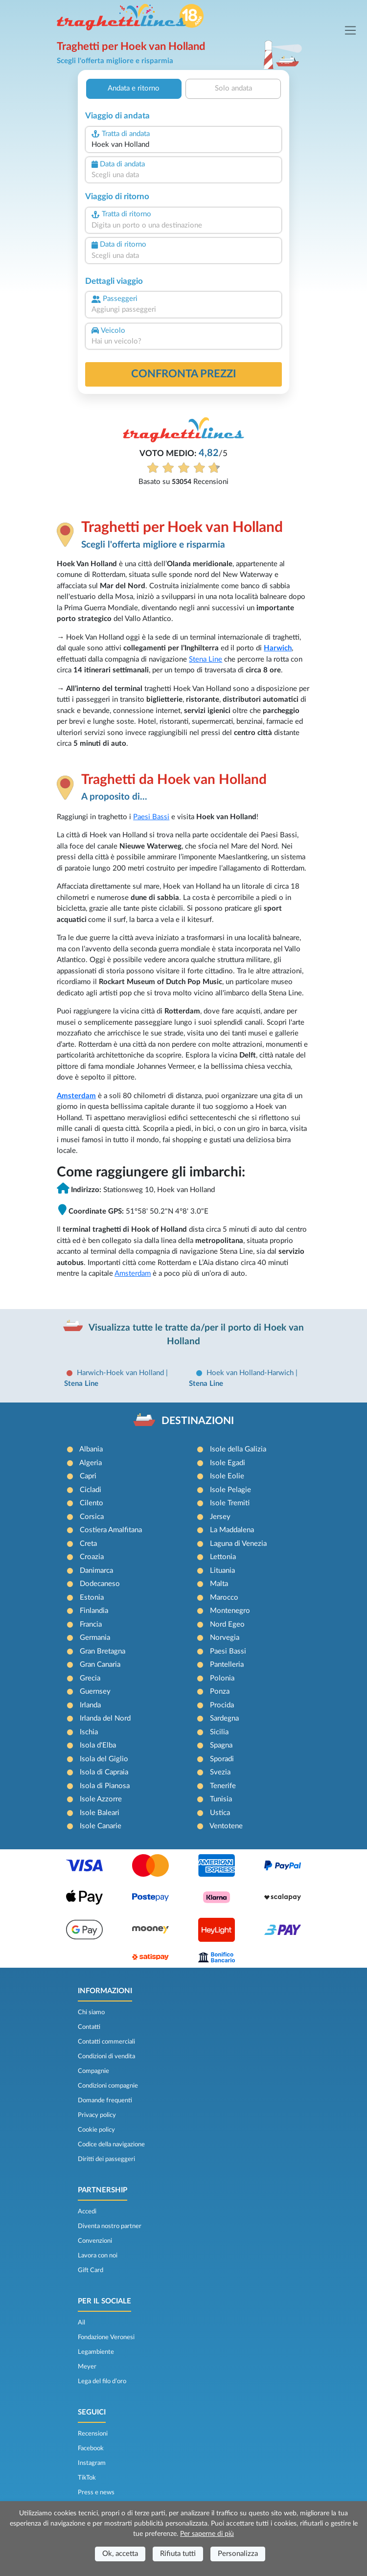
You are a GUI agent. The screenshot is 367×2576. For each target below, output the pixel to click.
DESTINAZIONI (197, 1421)
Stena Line (205, 659)
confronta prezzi (183, 373)
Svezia (220, 1772)
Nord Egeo (227, 1624)
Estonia (92, 1597)
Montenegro (230, 1610)
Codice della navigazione (111, 2144)
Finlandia (94, 1610)
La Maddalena (232, 1530)
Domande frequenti (105, 2100)
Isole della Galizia (238, 1449)
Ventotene (226, 1826)
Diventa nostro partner (109, 2226)
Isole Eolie (227, 1476)
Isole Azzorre (101, 1799)
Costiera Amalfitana (111, 1530)
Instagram (92, 2463)
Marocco (224, 1597)
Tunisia (221, 1799)
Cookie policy (96, 2129)
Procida (222, 1705)
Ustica (220, 1813)
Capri (88, 1476)
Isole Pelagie (230, 1490)
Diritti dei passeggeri (106, 2159)
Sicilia (219, 1732)
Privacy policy (97, 2115)
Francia (91, 1624)
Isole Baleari (99, 1813)
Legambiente (96, 2351)
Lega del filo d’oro (102, 2381)
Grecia (90, 1678)
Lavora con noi (97, 2255)
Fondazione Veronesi (106, 2337)
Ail (81, 2322)
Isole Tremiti (230, 1503)
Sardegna (224, 1718)
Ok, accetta (120, 2553)
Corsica (92, 1516)
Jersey (220, 1516)
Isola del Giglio (104, 1759)
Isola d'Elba (98, 1745)
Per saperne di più (207, 2533)
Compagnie (93, 2071)
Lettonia (223, 1557)
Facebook (91, 2448)
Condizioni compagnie (108, 2085)
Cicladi (90, 1490)
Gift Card (90, 2270)
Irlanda (90, 1705)
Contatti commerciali (106, 2041)
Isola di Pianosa (105, 1786)
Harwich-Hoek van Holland (121, 1373)
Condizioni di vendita (106, 2056)
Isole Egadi (227, 1463)
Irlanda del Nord (105, 1718)
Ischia (89, 1732)
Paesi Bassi (151, 817)
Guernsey (95, 1691)
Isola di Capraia (104, 1772)
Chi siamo (91, 2012)
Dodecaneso (100, 1583)
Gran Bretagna (102, 1651)
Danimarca (96, 1570)
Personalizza (238, 2553)
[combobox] (183, 145)
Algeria (90, 1463)
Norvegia (224, 1637)
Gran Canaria (100, 1664)
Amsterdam (76, 1096)
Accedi (87, 2211)
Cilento (91, 1503)
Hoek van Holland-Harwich (251, 1373)
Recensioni (93, 2433)
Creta (88, 1543)
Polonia (222, 1678)
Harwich (278, 648)
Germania (95, 1637)
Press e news (96, 2492)
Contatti (89, 2027)
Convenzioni (95, 2240)
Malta (219, 1583)
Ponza (219, 1691)
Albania (91, 1449)
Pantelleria (227, 1664)
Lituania (222, 1570)
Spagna (221, 1745)
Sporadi (222, 1759)
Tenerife (223, 1786)
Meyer (87, 2366)
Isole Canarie (100, 1826)
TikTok (87, 2477)
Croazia (92, 1557)
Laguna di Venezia (238, 1543)
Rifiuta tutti (178, 2553)
